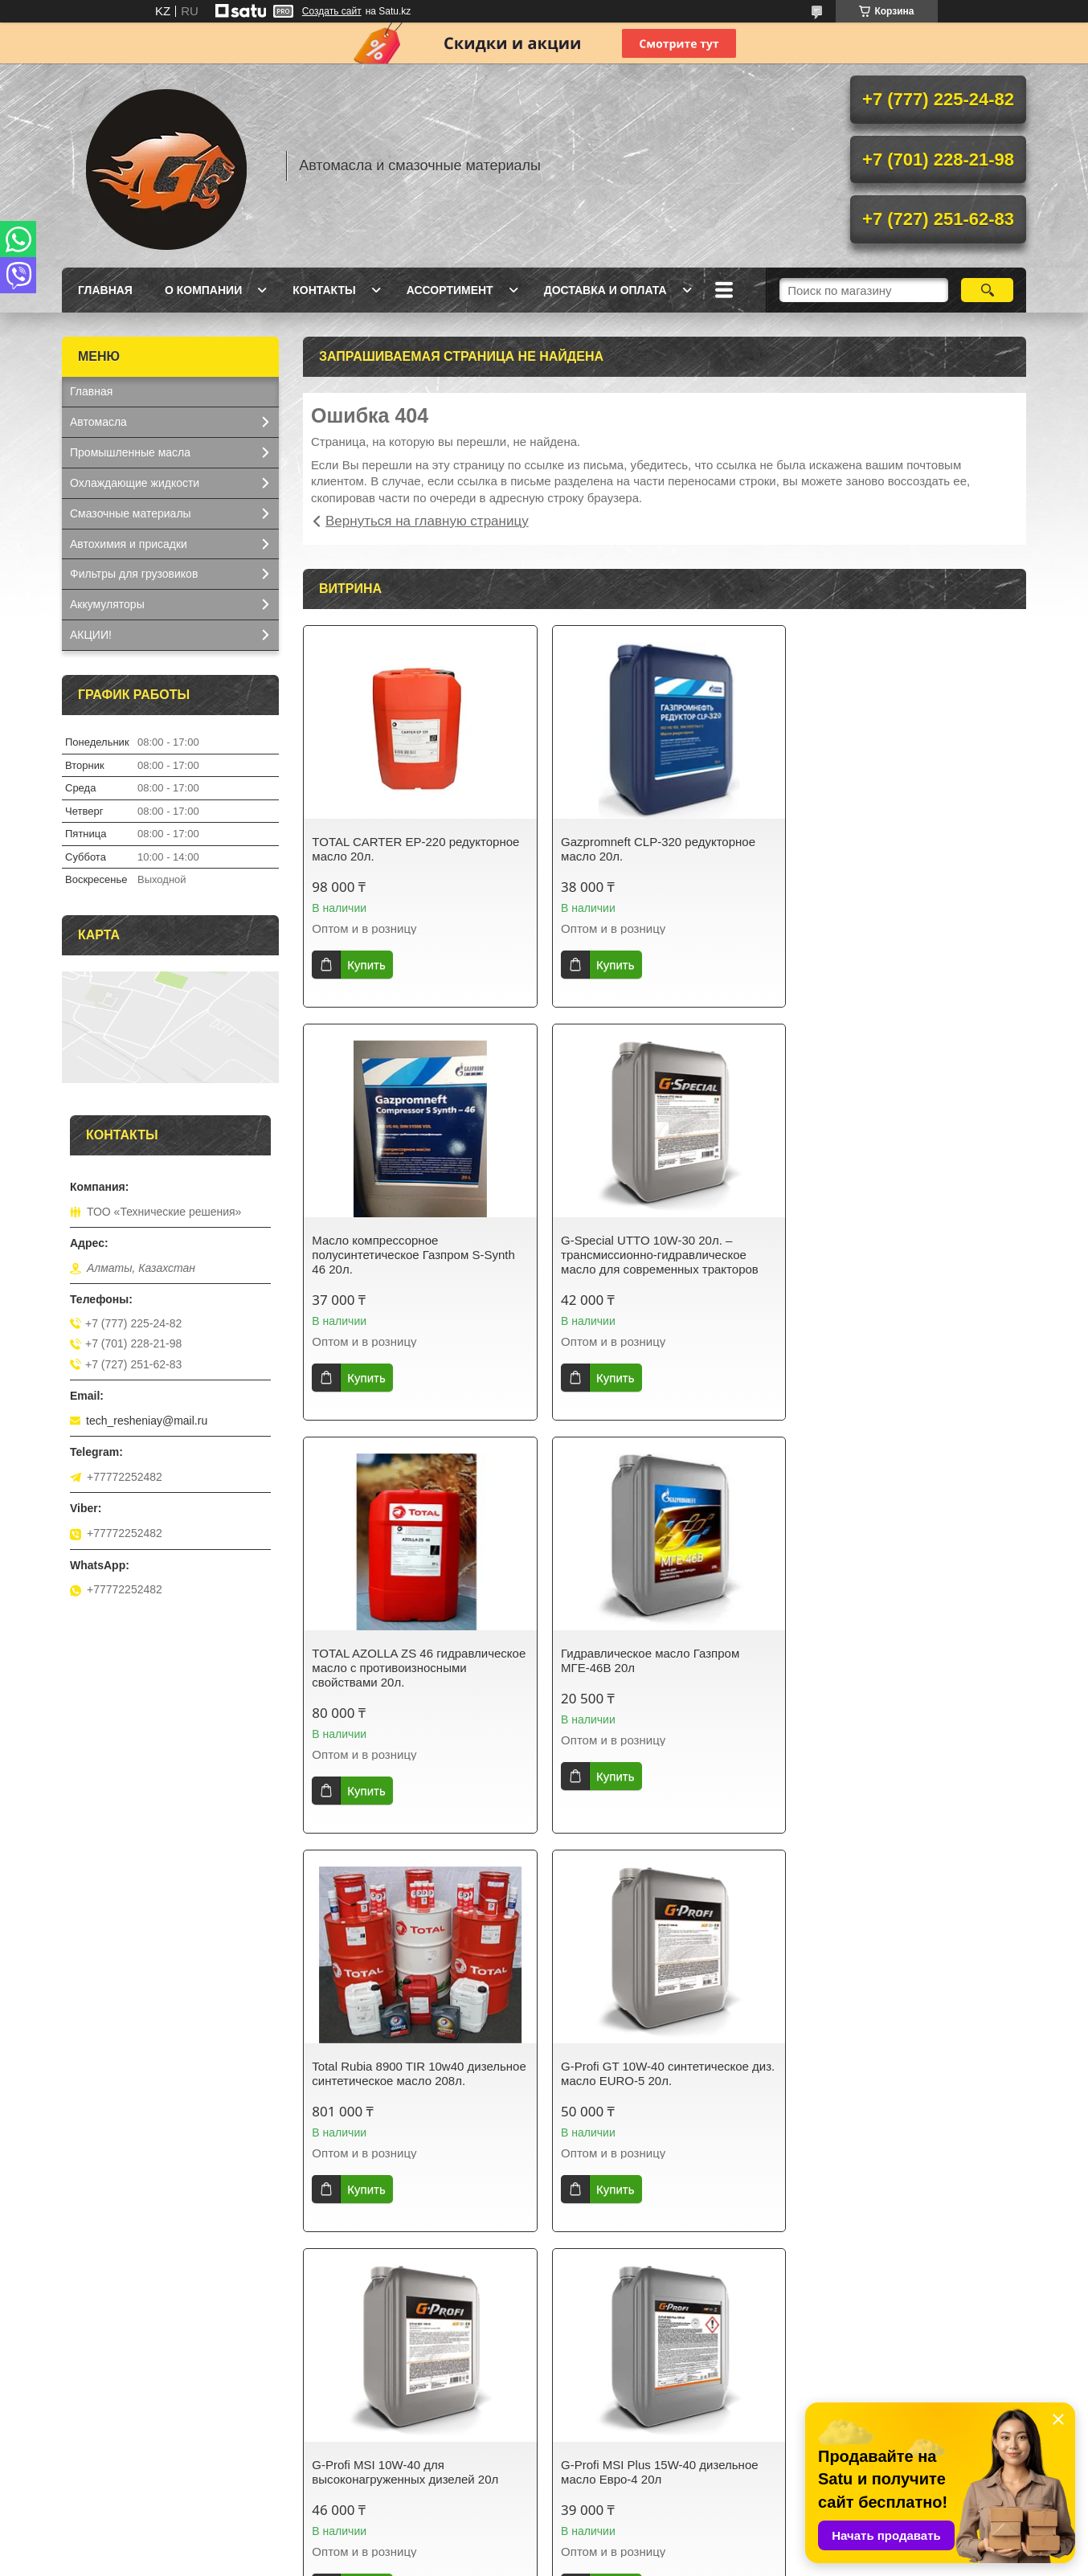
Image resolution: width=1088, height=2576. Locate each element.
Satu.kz (612, 2546)
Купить (366, 964)
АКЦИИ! (91, 634)
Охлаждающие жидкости (134, 482)
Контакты (323, 290)
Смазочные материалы (130, 513)
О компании (203, 290)
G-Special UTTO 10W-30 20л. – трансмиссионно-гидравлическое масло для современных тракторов (410, 1269)
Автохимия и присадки (128, 544)
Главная (105, 290)
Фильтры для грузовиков (134, 573)
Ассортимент (450, 290)
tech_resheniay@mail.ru (146, 1420)
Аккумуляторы (107, 604)
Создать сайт (332, 11)
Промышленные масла (130, 452)
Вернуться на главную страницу (427, 521)
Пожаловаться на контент (614, 2560)
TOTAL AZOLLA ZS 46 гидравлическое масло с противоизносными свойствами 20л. (659, 1269)
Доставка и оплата (605, 290)
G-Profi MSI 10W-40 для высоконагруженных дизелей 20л (897, 1675)
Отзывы (828, 2400)
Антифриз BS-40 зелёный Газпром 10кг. (900, 2088)
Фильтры (584, 2484)
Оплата (335, 2442)
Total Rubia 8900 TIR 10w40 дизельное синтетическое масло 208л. (402, 1682)
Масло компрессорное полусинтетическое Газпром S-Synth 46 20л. (905, 856)
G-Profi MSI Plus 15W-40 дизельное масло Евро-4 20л (410, 2088)
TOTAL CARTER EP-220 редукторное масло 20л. (415, 849)
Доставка (340, 2421)
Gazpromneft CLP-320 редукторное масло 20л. (655, 849)
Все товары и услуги (659, 2276)
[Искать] (987, 290)
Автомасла (98, 421)
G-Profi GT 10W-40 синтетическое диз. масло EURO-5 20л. (652, 1675)
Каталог (90, 2421)
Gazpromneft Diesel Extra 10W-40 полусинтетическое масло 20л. (649, 2088)
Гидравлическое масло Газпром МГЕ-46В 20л (893, 1262)
